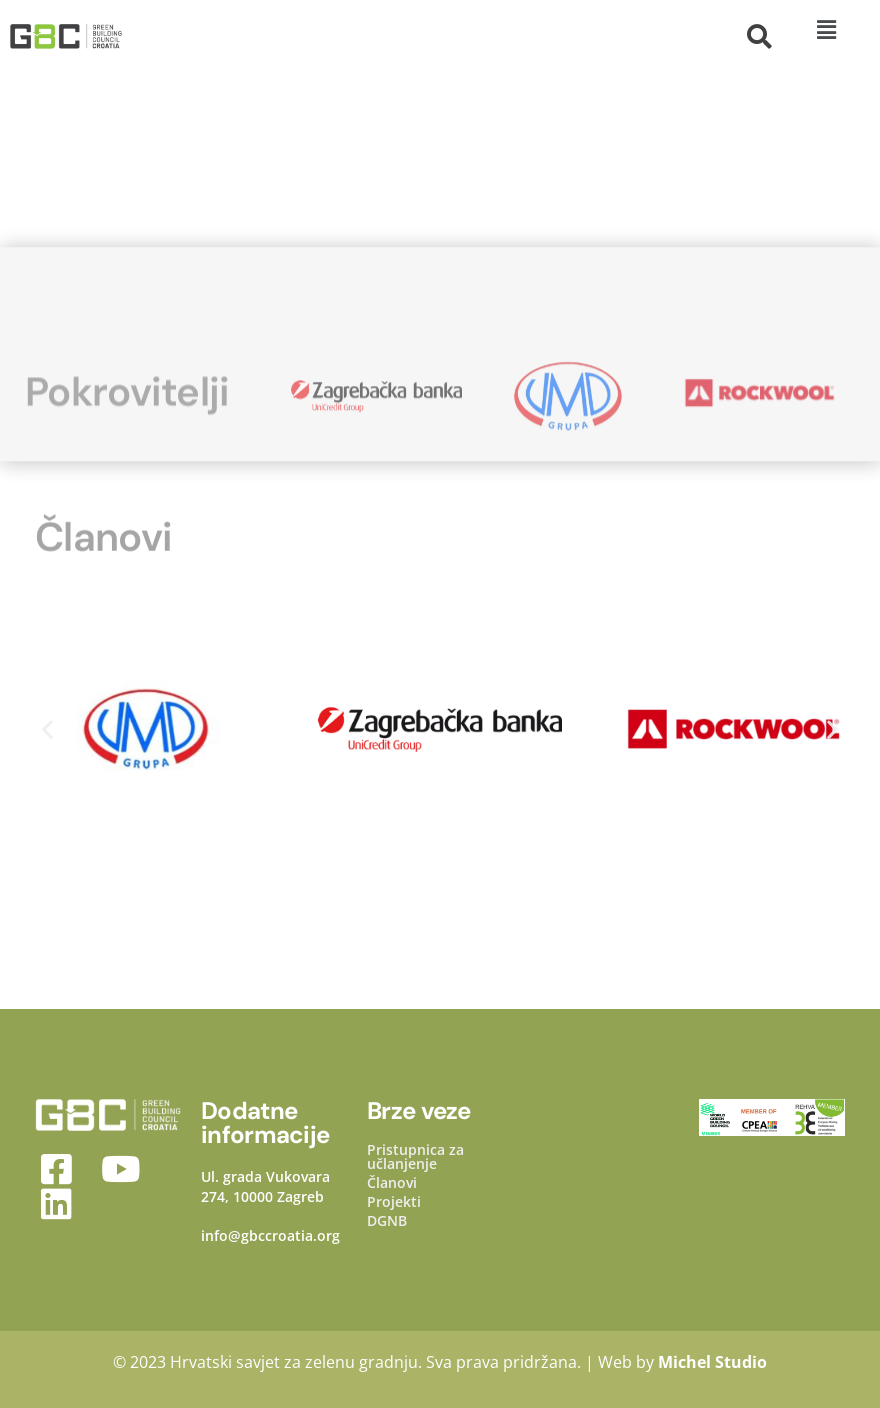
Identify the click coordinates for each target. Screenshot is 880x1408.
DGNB (387, 1221)
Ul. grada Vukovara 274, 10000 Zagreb (265, 1186)
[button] (826, 29)
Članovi (392, 1183)
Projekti (394, 1202)
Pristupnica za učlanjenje (415, 1157)
